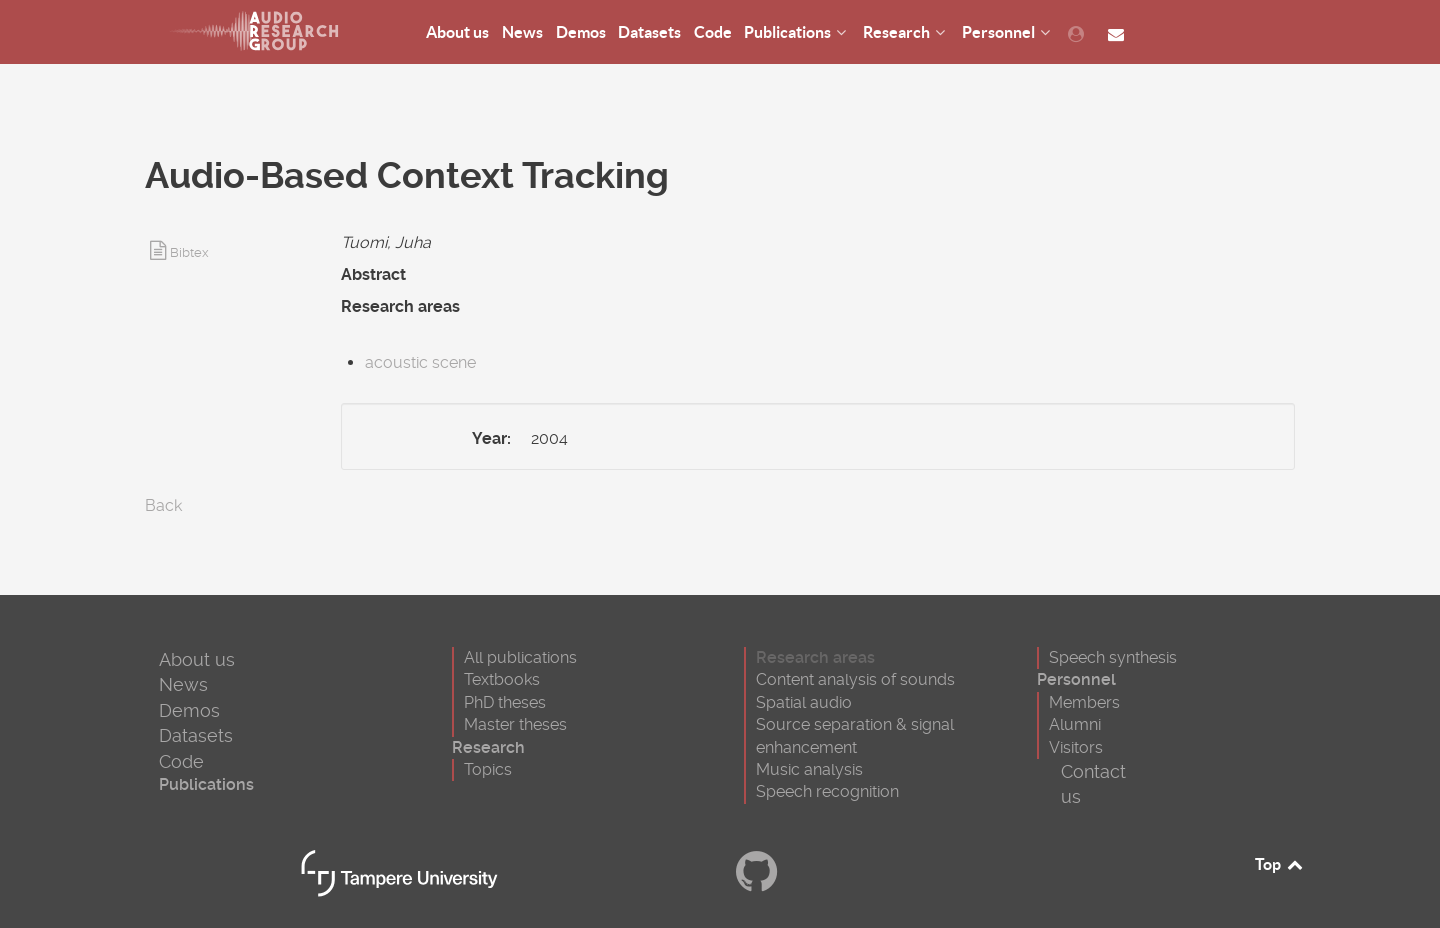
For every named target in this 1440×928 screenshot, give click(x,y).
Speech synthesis (1113, 657)
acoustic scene (420, 362)
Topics (488, 769)
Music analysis (809, 769)
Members (1084, 702)
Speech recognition (827, 791)
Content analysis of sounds (855, 679)
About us (197, 659)
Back (163, 505)
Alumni (1075, 724)
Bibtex (189, 252)
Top (1280, 864)
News (183, 684)
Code (181, 761)
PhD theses (505, 702)
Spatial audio (804, 702)
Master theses (515, 724)
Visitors (1076, 747)
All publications (520, 657)
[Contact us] (1118, 32)
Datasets (196, 735)
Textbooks (502, 679)
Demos (189, 710)
